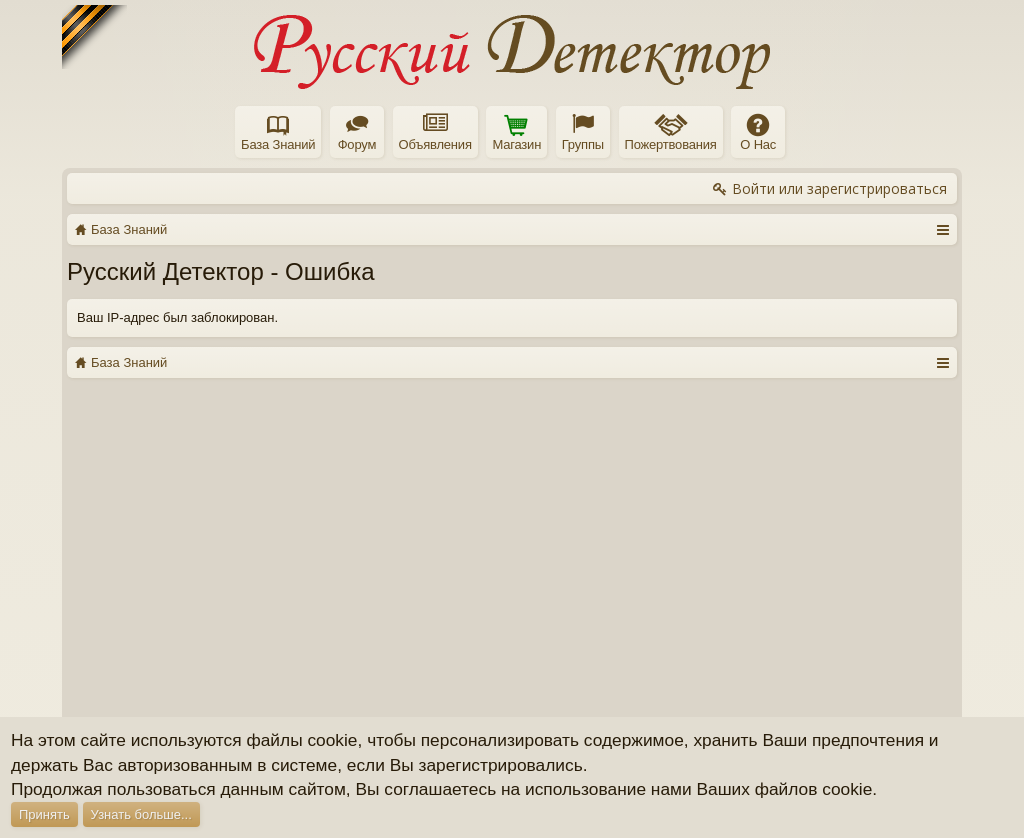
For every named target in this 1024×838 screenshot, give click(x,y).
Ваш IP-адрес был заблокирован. (177, 317)
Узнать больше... (141, 814)
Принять (44, 814)
